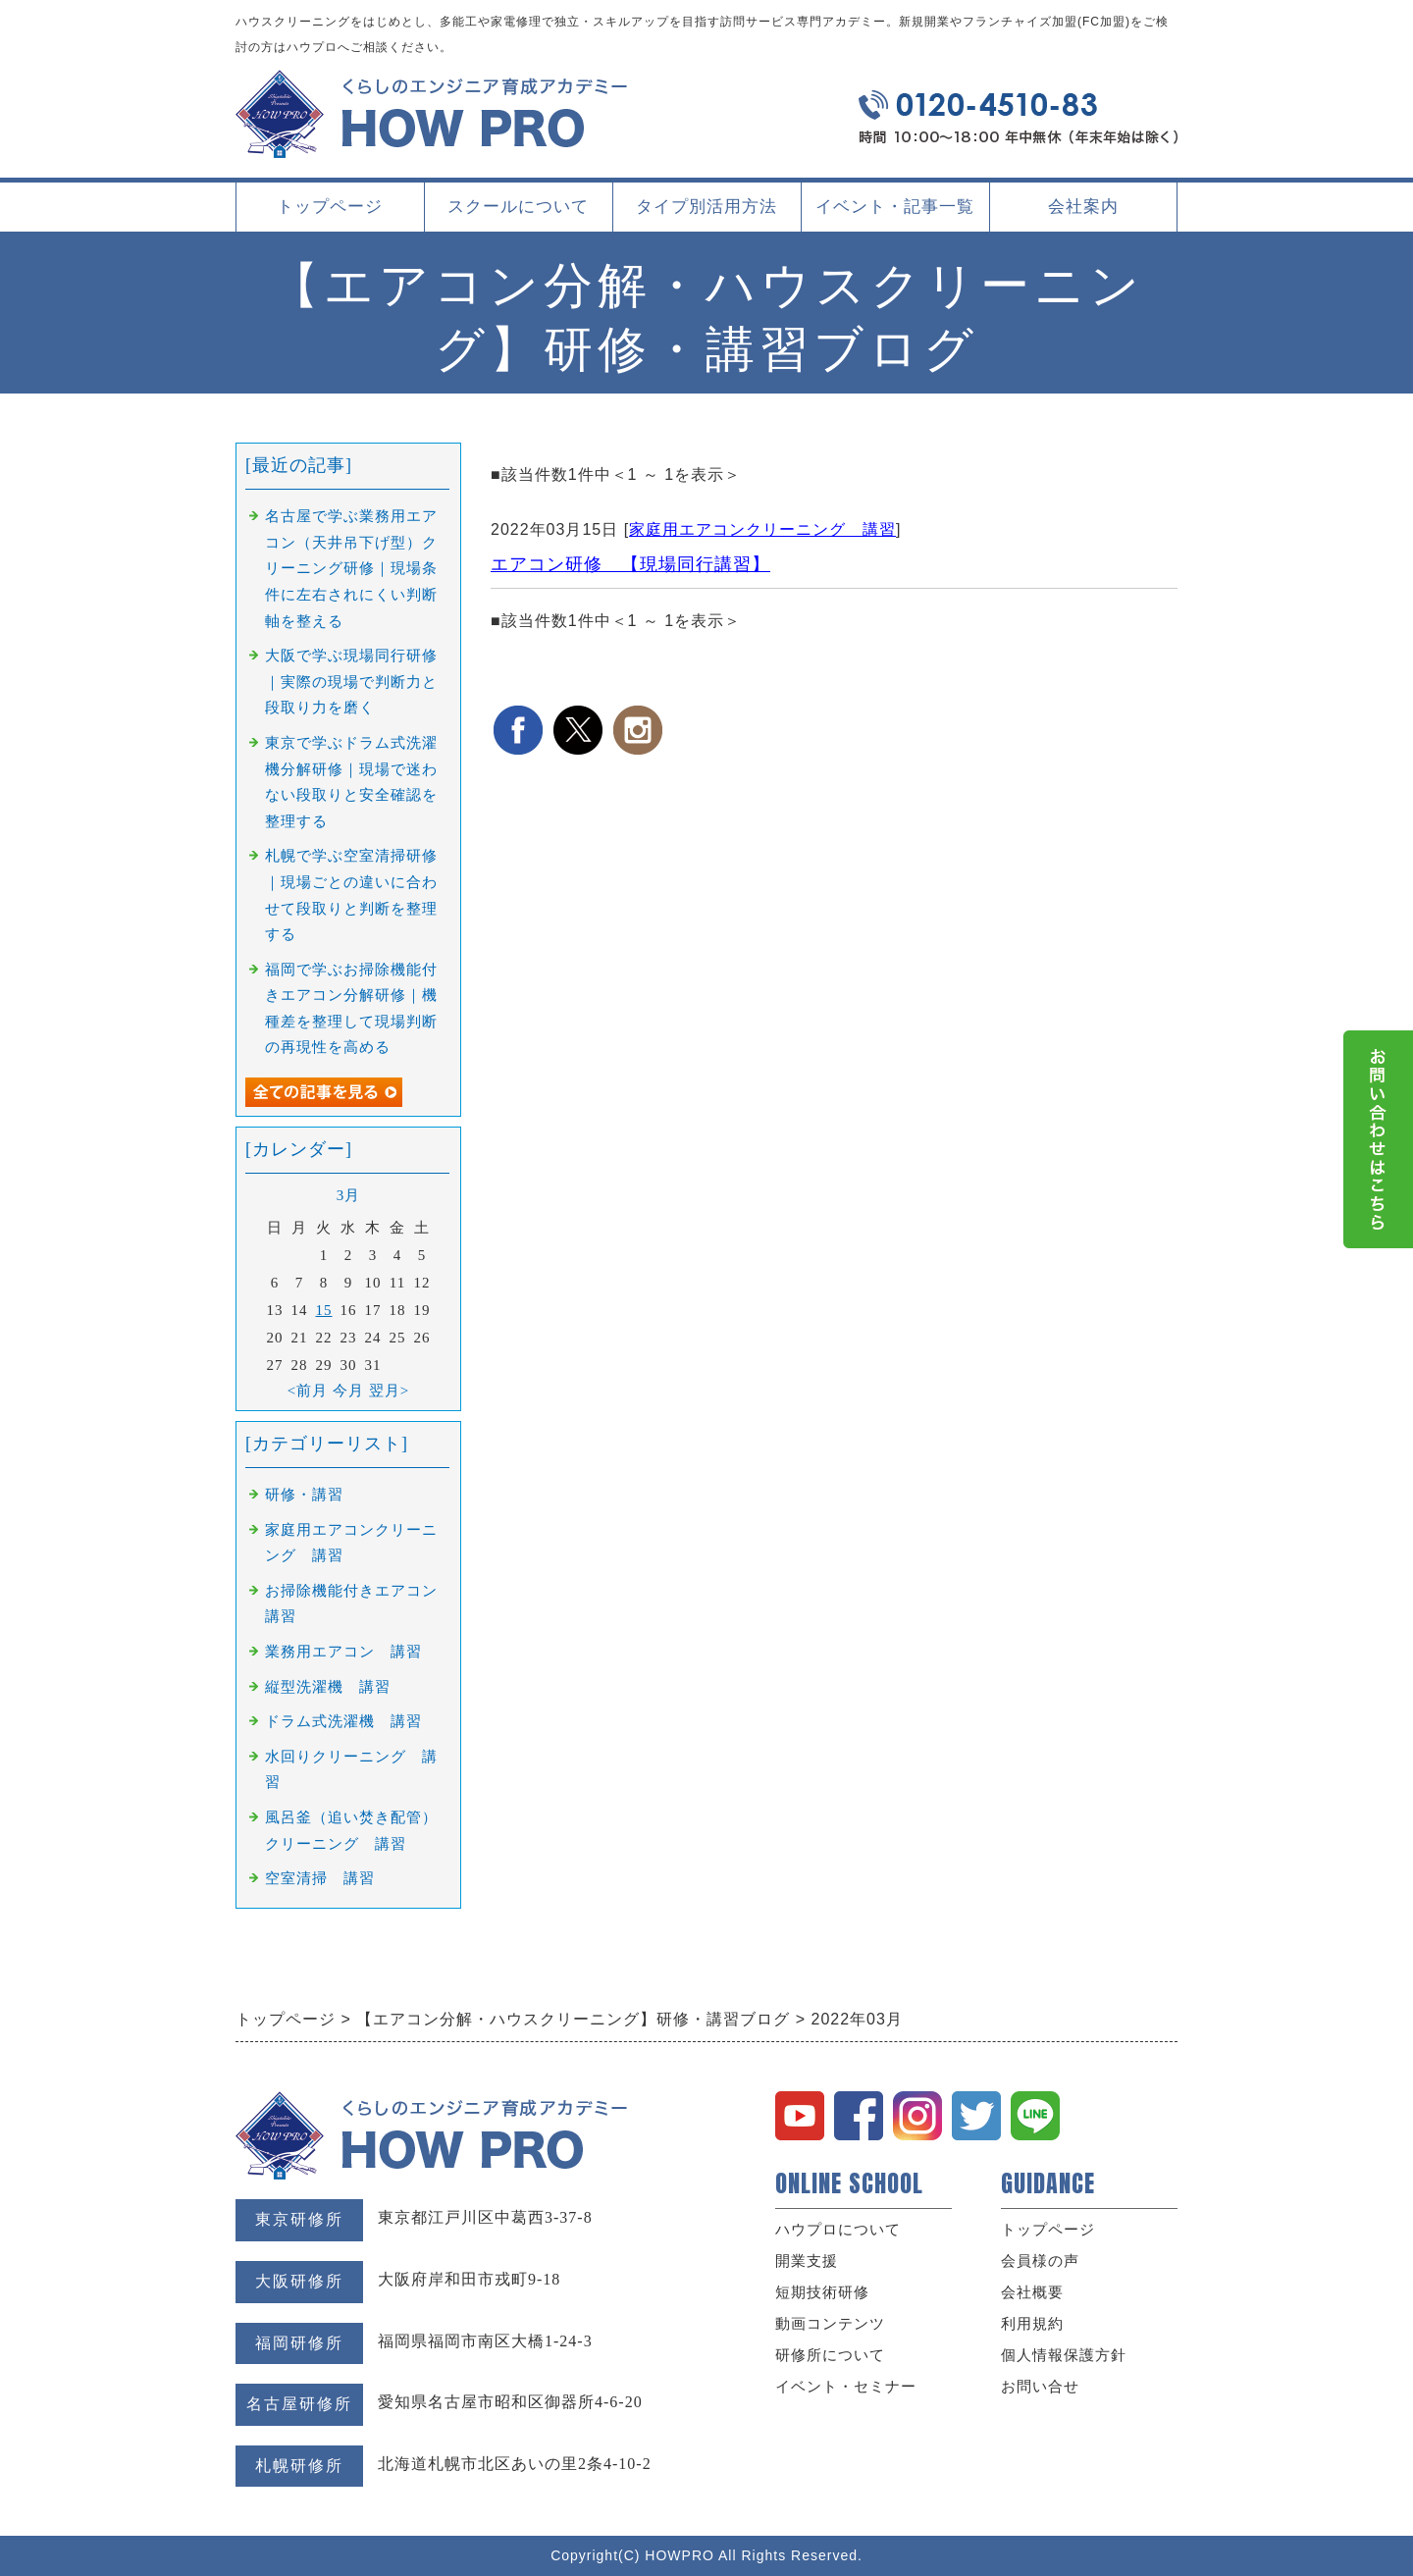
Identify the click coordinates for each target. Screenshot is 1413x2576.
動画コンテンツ (830, 2324)
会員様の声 (1040, 2261)
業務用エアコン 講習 (343, 1651)
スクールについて (518, 214)
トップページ (330, 206)
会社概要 (1032, 2292)
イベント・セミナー (845, 2386)
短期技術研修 (822, 2292)
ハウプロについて (838, 2229)
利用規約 (1032, 2324)
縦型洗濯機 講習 (328, 1687)
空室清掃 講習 (320, 1878)
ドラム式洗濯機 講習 (343, 1721)
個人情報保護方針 (1063, 2355)
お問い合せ (1040, 2386)
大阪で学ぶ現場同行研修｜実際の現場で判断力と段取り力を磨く (351, 681)
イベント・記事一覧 (894, 206)
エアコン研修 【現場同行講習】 (630, 564)
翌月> (389, 1390)
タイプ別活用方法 (706, 214)
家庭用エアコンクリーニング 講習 (762, 529)
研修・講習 (304, 1494)
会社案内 (1083, 214)
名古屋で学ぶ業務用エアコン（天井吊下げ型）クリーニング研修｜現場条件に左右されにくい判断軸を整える (351, 568)
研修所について (830, 2355)
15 (324, 1310)
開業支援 (806, 2261)
